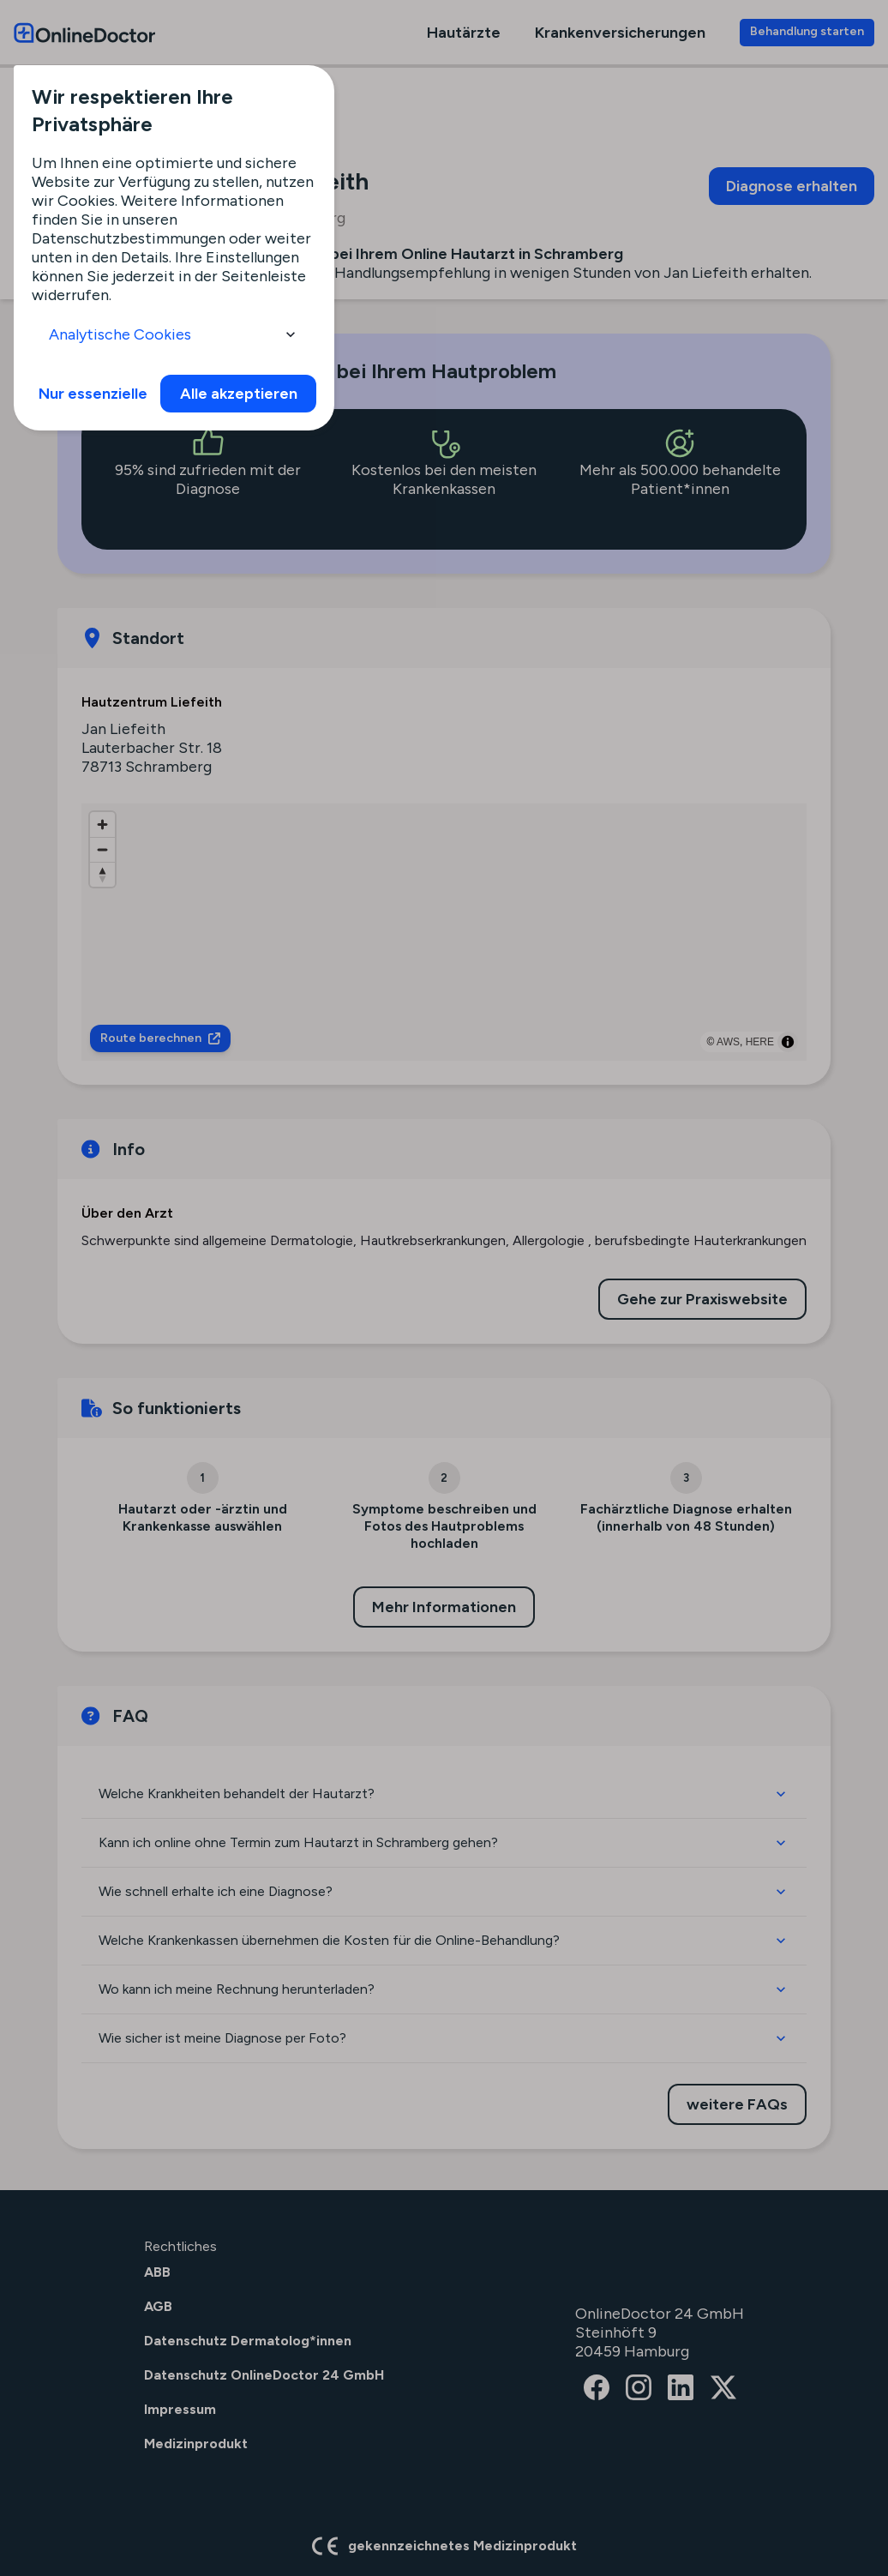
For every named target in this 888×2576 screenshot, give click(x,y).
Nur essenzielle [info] (93, 393)
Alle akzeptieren (238, 393)
